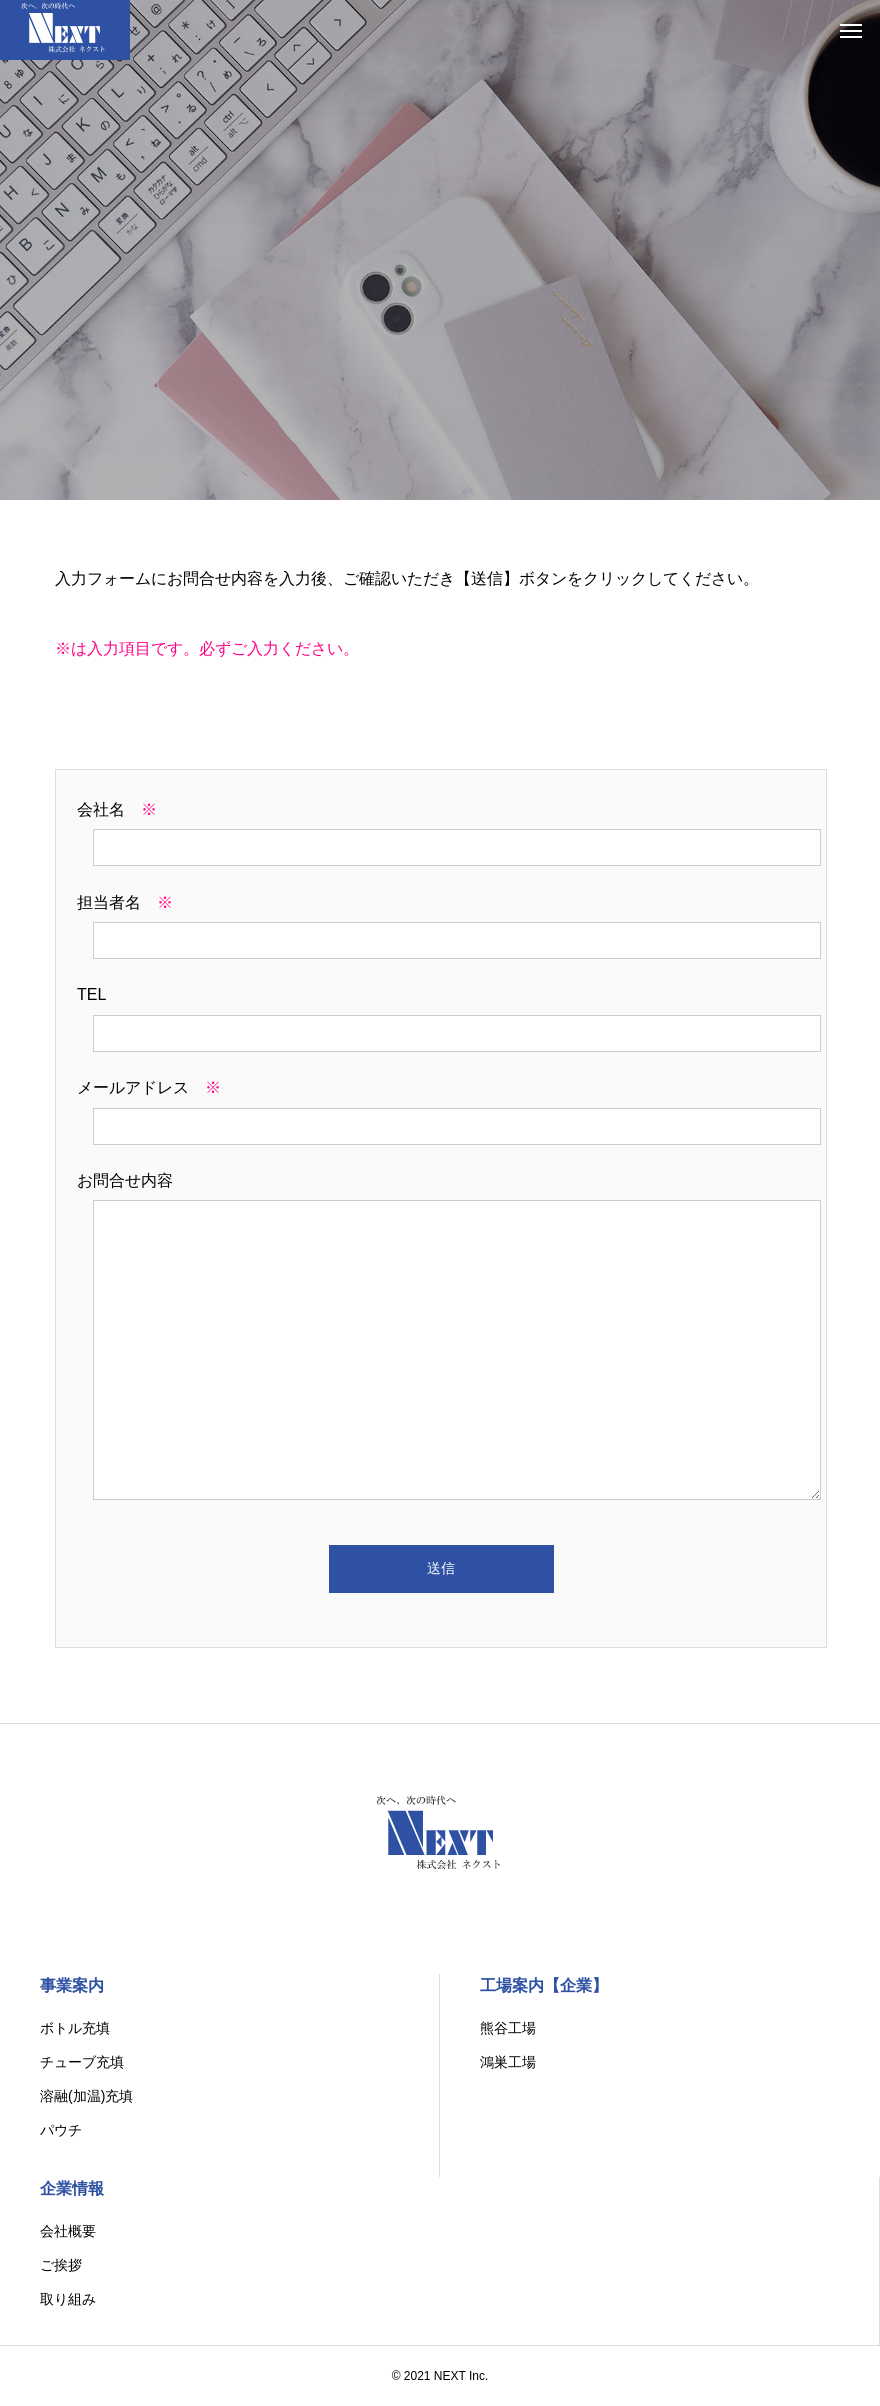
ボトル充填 (75, 2028)
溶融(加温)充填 (86, 2096)
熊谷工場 (508, 2028)
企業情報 (72, 2188)
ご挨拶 (61, 2265)
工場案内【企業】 (544, 1985)
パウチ (61, 2130)
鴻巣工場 (508, 2062)
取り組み (68, 2299)
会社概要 (68, 2231)
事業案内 (72, 1985)
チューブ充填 (82, 2062)
